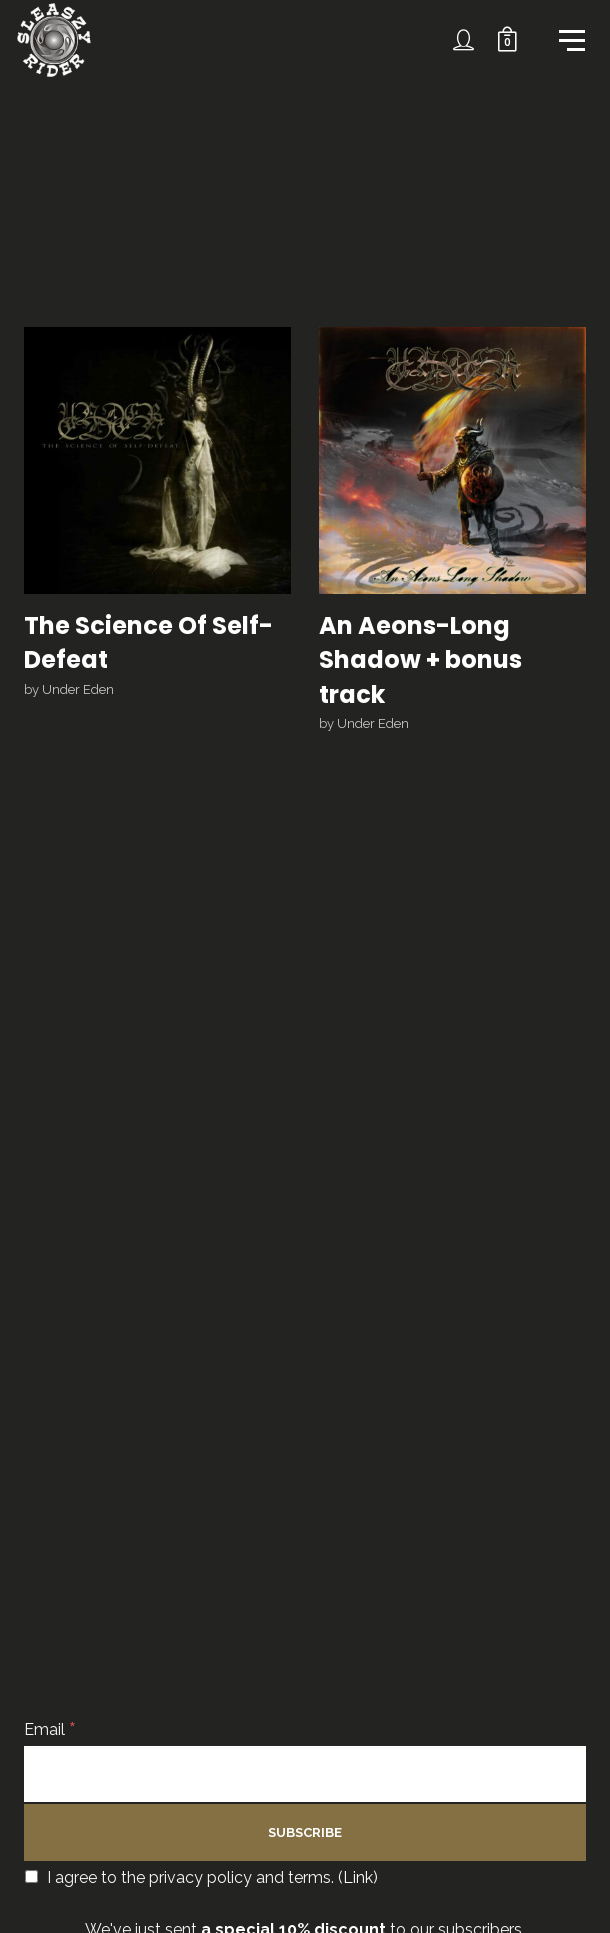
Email (50, 1729)
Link (358, 1877)
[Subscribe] (304, 1832)
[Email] (304, 1774)
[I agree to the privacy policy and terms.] (31, 1876)
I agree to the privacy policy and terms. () (201, 1877)
